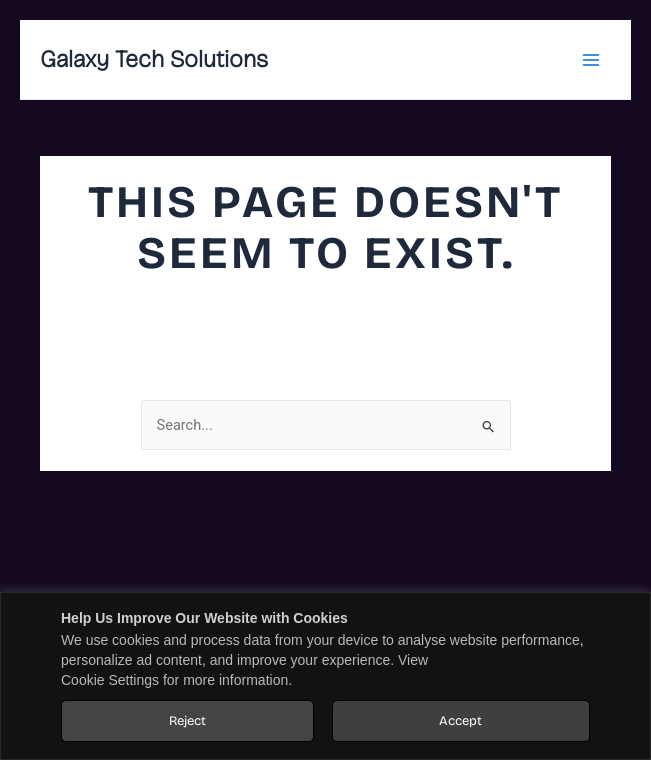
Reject (187, 721)
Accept (460, 721)
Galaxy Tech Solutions (154, 59)
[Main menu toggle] (590, 59)
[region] (325, 676)
